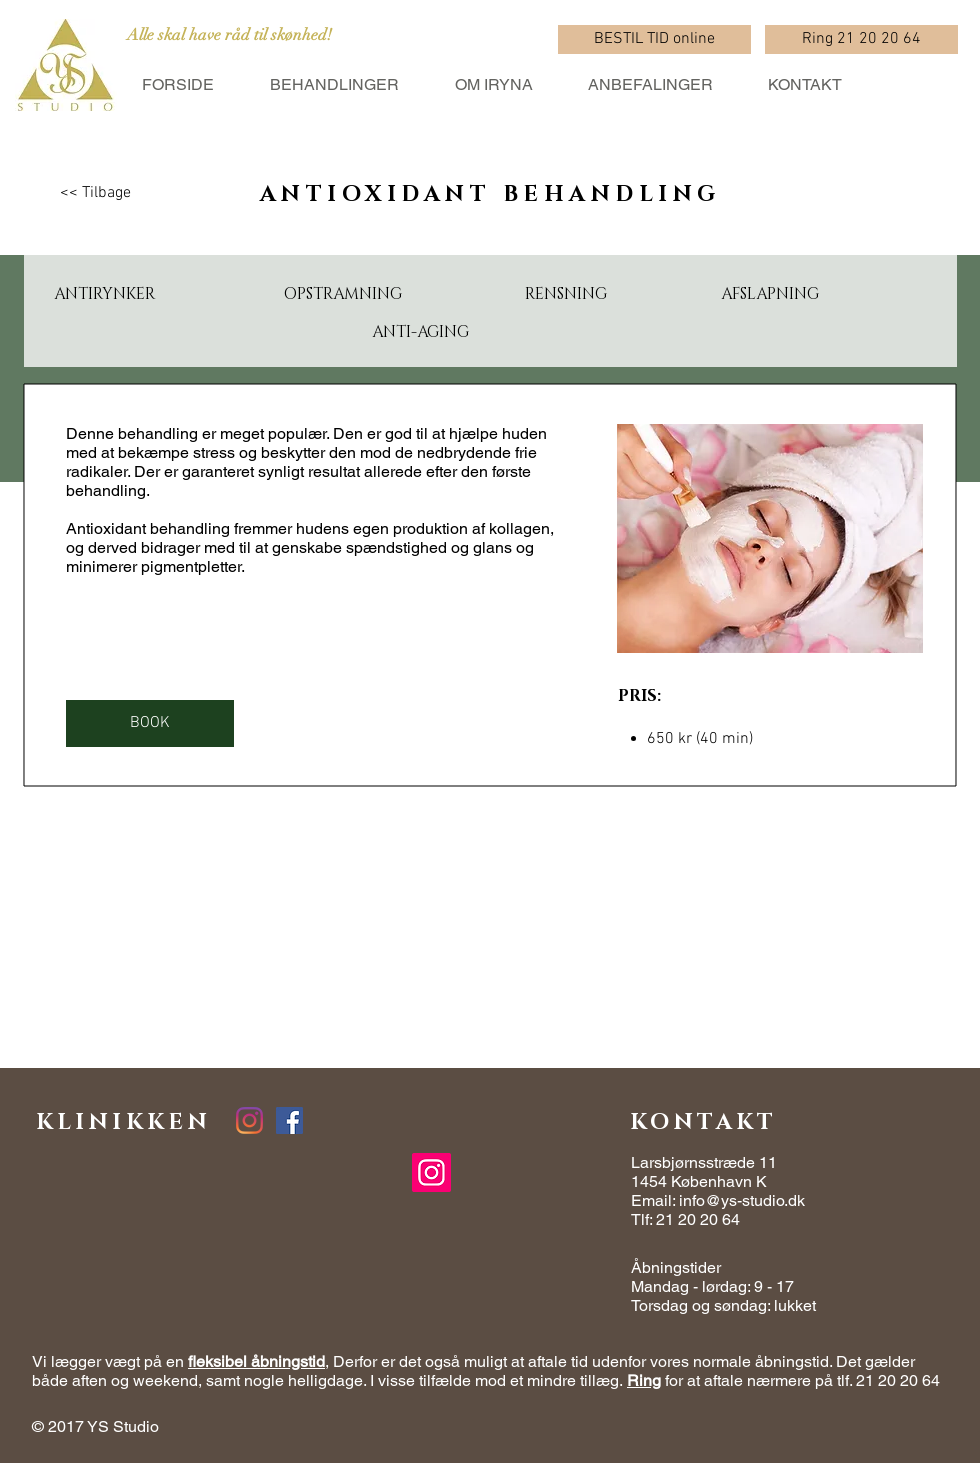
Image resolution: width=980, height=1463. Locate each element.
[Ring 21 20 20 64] (861, 39)
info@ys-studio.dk (742, 1200)
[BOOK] (150, 723)
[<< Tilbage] (95, 193)
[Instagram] (431, 1172)
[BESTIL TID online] (654, 39)
